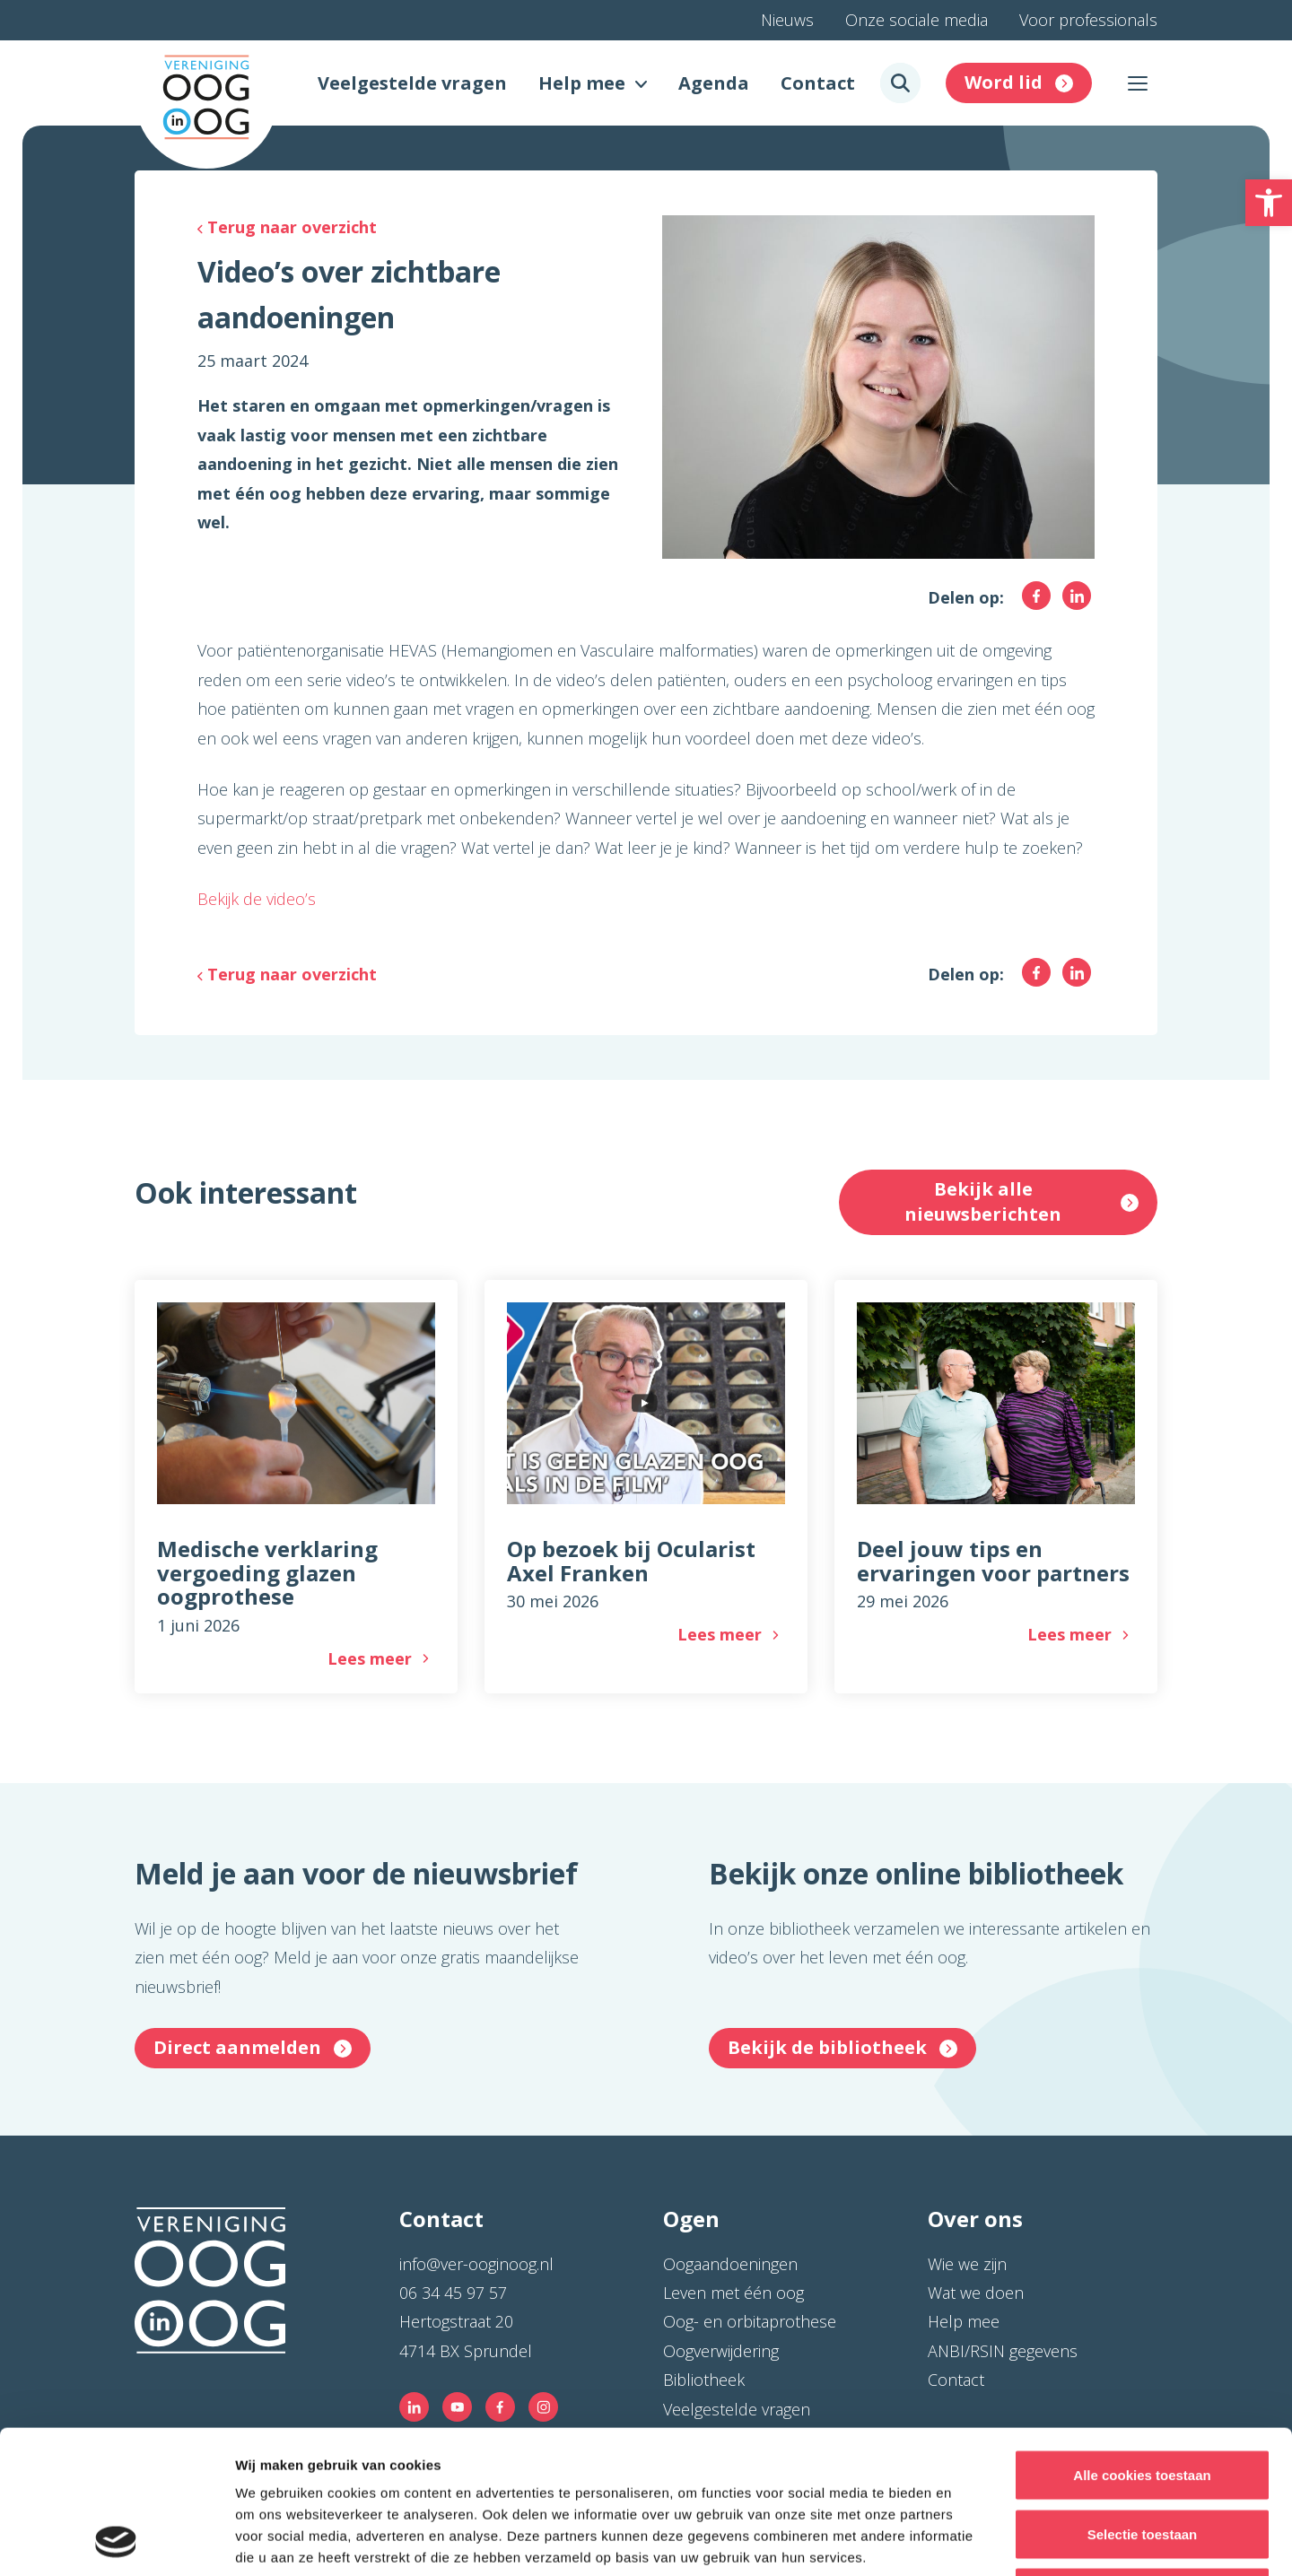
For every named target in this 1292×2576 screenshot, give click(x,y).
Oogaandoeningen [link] (730, 2264)
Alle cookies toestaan (1141, 2340)
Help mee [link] (581, 83)
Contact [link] (818, 83)
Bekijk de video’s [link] (256, 898)
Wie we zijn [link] (967, 2264)
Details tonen (969, 2540)
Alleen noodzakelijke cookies (1142, 2458)
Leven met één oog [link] (733, 2292)
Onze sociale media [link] (916, 19)
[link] (1268, 202)
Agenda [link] (713, 83)
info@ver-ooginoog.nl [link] (476, 2264)
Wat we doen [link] (976, 2292)
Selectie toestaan (1142, 2399)
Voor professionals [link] (1088, 19)
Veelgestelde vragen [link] (412, 83)
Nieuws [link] (787, 19)
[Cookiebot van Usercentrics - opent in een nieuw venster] (116, 2541)
